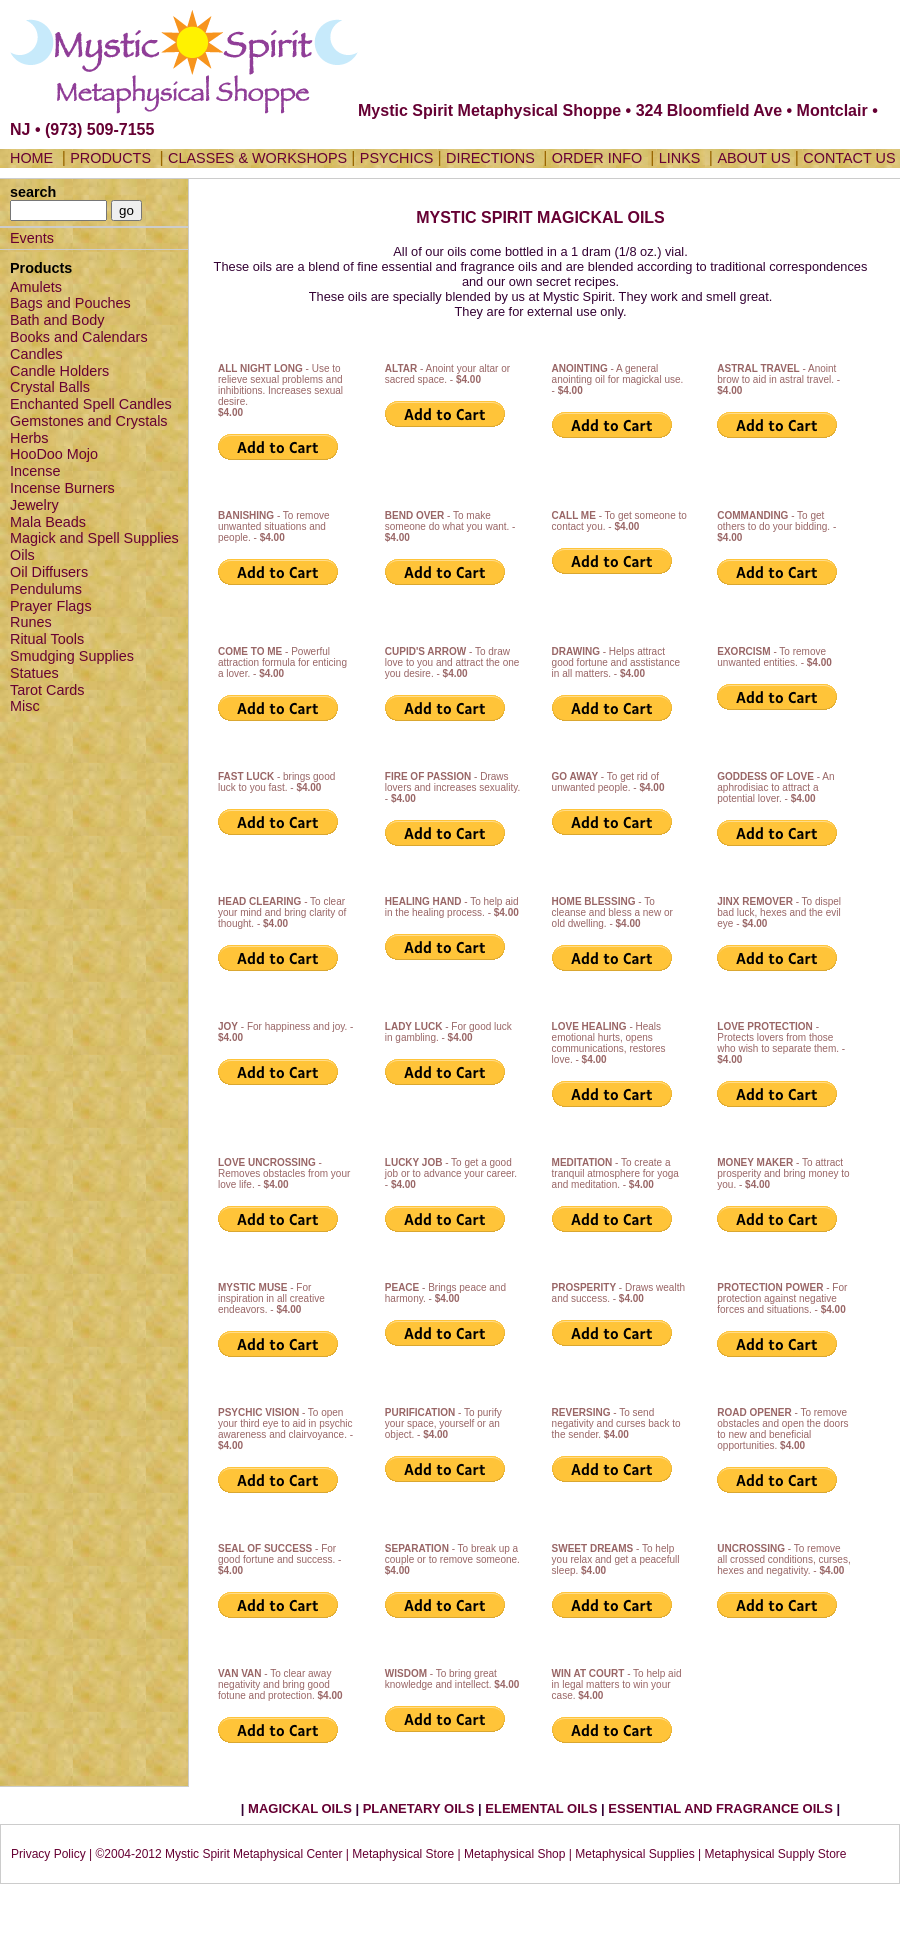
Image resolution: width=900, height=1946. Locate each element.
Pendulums (46, 589)
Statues (34, 673)
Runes (31, 622)
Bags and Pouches (70, 303)
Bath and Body (57, 320)
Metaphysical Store (403, 1854)
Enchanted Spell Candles (91, 404)
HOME (31, 158)
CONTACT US (849, 158)
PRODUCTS (110, 158)
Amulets (36, 287)
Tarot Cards (47, 690)
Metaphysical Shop (514, 1854)
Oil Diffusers (49, 572)
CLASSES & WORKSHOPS (257, 158)
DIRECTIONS (490, 158)
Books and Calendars (79, 337)
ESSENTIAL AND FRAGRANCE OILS (720, 1808)
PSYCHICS (397, 158)
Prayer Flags (51, 606)
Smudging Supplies (72, 656)
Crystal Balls (50, 387)
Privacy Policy (48, 1854)
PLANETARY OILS (420, 1808)
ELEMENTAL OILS (543, 1808)
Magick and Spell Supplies (94, 538)
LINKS (680, 158)
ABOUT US (753, 158)
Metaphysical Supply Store (775, 1854)
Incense (35, 471)
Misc (25, 706)
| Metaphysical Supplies (632, 1854)
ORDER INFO (599, 158)
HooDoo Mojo (54, 454)
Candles (36, 354)
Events (32, 238)
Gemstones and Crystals (89, 421)
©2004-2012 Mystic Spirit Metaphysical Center (218, 1854)
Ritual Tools (47, 639)
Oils (22, 555)
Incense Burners (62, 488)
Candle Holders (59, 371)
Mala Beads (48, 522)
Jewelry (34, 505)
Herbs (29, 438)
